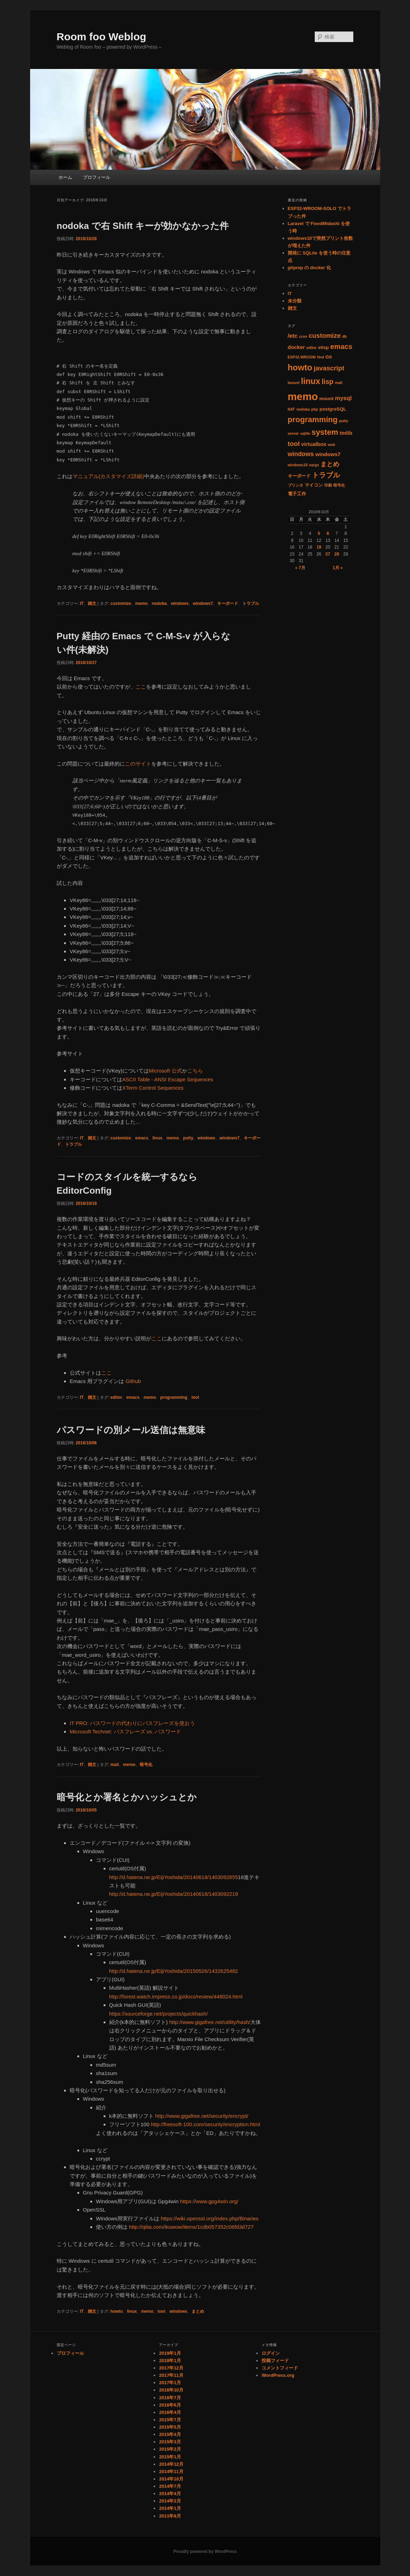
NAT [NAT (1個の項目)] (291, 409)
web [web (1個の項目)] (331, 444)
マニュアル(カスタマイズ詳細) (108, 476)
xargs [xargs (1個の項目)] (314, 465)
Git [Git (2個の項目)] (328, 356)
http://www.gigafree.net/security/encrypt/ (201, 2116)
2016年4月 (170, 2412)
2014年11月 (171, 2471)
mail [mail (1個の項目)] (338, 383)
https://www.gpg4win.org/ (209, 2201)
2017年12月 (171, 2368)
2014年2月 (170, 2501)
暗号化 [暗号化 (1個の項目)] (339, 485)
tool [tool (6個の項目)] (294, 443)
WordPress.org (278, 2375)
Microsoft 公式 (165, 1071)
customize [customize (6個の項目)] (324, 335)
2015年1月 (170, 2456)
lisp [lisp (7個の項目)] (328, 381)
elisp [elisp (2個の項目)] (323, 347)
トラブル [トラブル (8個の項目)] (326, 475)
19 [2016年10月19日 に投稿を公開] (319, 547)
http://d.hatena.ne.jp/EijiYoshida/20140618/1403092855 (173, 1877)
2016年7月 (170, 2397)
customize (120, 603)
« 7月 (300, 567)
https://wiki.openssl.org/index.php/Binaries (209, 2218)
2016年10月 (171, 2390)
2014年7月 (170, 2486)
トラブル (250, 603)
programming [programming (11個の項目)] (313, 419)
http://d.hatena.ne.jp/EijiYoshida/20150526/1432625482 (173, 1971)
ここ (140, 687)
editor (116, 1397)
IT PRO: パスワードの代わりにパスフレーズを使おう (132, 1723)
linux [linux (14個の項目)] (310, 381)
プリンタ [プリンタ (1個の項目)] (295, 485)
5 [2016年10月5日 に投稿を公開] (319, 533)
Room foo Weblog (101, 36)
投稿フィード (275, 2360)
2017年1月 (170, 2382)
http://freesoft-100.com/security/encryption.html (205, 2124)
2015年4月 (170, 2434)
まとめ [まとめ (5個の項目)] (329, 464)
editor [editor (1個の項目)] (311, 347)
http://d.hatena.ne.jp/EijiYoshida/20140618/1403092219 (173, 1894)
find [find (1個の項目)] (320, 357)
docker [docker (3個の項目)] (296, 347)
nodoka (159, 603)
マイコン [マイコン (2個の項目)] (314, 485)
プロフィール (96, 177)
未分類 (294, 300)
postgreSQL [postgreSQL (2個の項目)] (333, 409)
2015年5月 (170, 2427)
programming (173, 1397)
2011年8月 (170, 2516)
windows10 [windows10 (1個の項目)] (298, 465)
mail (114, 1764)
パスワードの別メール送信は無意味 (131, 1430)
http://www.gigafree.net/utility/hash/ (209, 2022)
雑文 (92, 603)
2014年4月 (170, 2493)
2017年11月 (171, 2375)
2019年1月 (170, 2353)
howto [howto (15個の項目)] (300, 367)
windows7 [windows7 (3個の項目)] (327, 454)
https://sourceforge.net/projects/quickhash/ (158, 2014)
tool (195, 1397)
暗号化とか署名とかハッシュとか (127, 1797)
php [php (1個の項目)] (314, 409)
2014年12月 (171, 2464)
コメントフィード (280, 2368)
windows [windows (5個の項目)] (301, 454)
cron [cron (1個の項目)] (303, 336)
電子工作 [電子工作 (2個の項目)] (297, 493)
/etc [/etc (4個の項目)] (293, 336)
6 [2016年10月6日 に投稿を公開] (328, 533)
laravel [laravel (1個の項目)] (294, 383)
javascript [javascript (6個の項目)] (329, 368)
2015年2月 (170, 2449)
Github (133, 1381)
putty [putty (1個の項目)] (343, 421)
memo (141, 603)
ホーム (65, 177)
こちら (195, 1071)
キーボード (227, 603)
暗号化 (146, 1764)
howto (116, 2311)
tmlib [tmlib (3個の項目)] (346, 433)
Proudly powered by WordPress (205, 2551)
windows (180, 603)
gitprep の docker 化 (309, 267)
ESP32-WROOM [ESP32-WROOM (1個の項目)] (302, 357)
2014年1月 (170, 2508)
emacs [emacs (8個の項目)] (341, 346)
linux (157, 1138)
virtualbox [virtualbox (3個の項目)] (313, 444)
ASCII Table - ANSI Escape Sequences (167, 1079)
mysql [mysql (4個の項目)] (343, 398)
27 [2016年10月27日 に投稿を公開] (328, 554)
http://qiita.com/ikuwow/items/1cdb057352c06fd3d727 (191, 2227)
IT (82, 603)
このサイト (138, 764)
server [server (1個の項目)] (293, 433)
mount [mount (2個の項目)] (326, 398)
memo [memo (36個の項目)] (303, 396)
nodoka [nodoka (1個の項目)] (303, 409)
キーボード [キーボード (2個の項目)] (299, 476)
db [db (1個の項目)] (344, 336)
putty (188, 1138)
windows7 (203, 603)
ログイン (271, 2353)
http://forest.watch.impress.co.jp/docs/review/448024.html (176, 1996)
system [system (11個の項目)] (325, 432)
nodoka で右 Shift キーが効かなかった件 (143, 226)
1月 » (338, 567)
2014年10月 (171, 2478)
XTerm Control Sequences (152, 1088)
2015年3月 (170, 2441)
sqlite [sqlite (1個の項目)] (305, 433)
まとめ (198, 2311)
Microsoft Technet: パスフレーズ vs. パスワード (125, 1731)
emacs (141, 1138)
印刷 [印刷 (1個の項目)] (328, 485)
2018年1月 (170, 2360)
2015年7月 (170, 2419)
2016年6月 (170, 2405)
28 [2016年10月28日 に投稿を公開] (336, 554)
